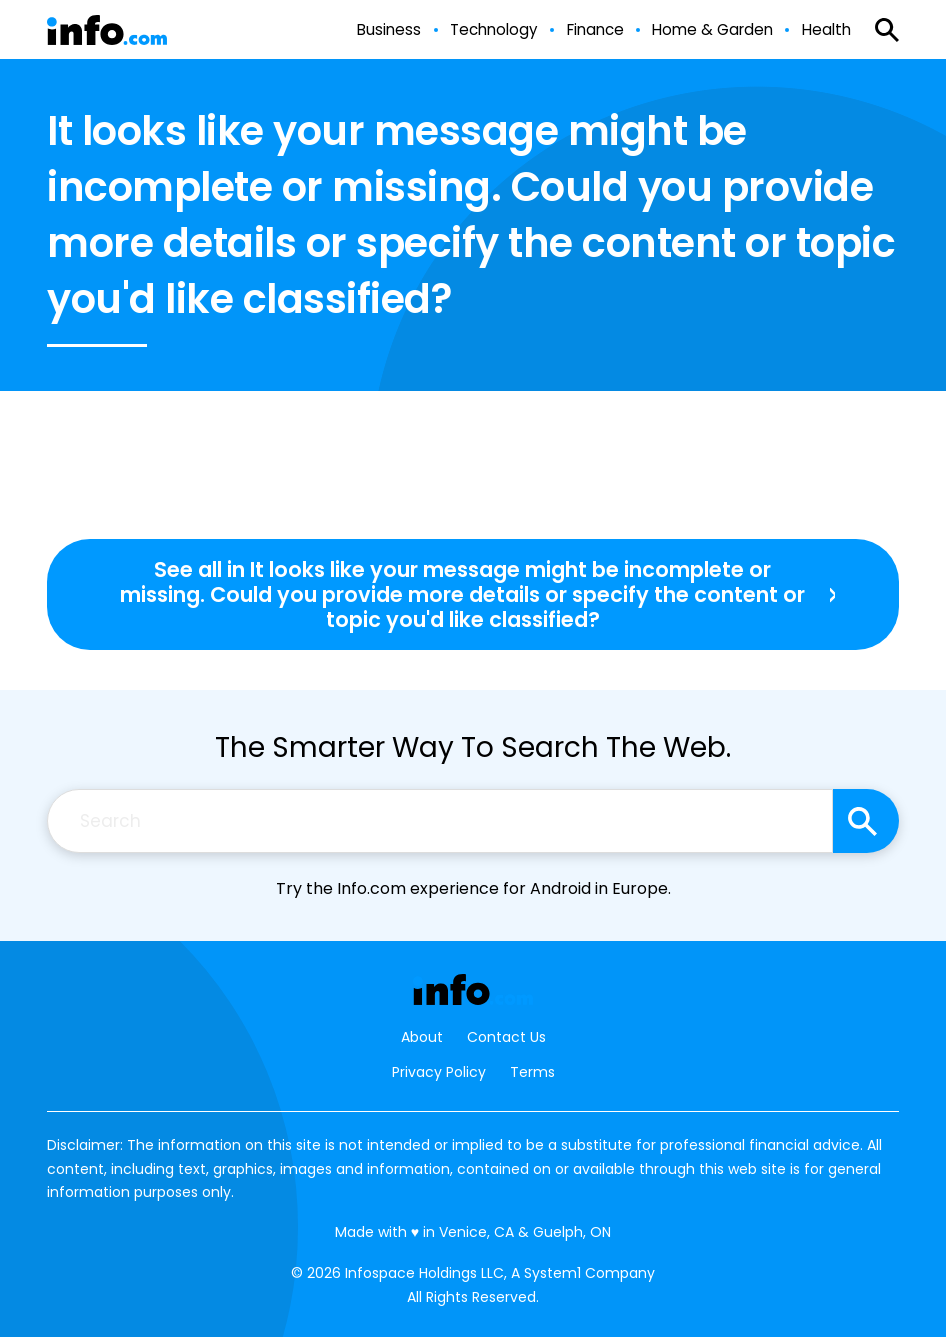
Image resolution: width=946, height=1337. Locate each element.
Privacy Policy (439, 1072)
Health (826, 29)
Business (389, 29)
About (422, 1037)
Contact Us (506, 1037)
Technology (494, 29)
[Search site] (866, 821)
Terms (532, 1072)
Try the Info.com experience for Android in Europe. (473, 888)
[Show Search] (887, 30)
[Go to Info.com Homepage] (107, 30)
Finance (595, 29)
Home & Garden (712, 29)
